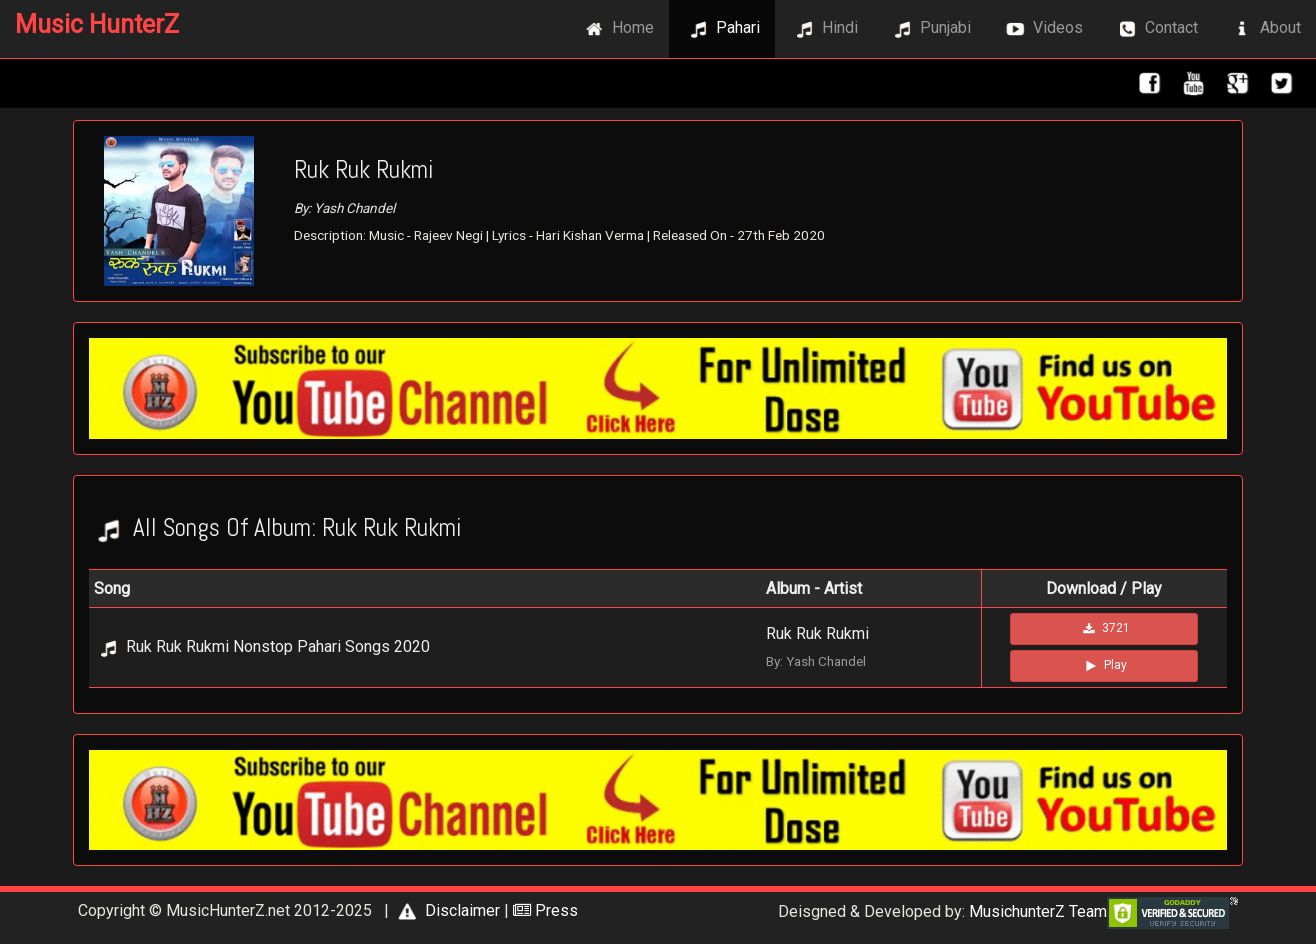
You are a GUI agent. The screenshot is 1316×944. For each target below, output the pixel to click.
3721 (1104, 629)
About (1264, 29)
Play (1104, 666)
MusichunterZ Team (1038, 911)
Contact (1155, 29)
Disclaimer (446, 910)
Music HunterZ (97, 24)
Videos (1042, 29)
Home (617, 29)
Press (545, 910)
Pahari (722, 29)
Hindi (824, 29)
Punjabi (929, 29)
